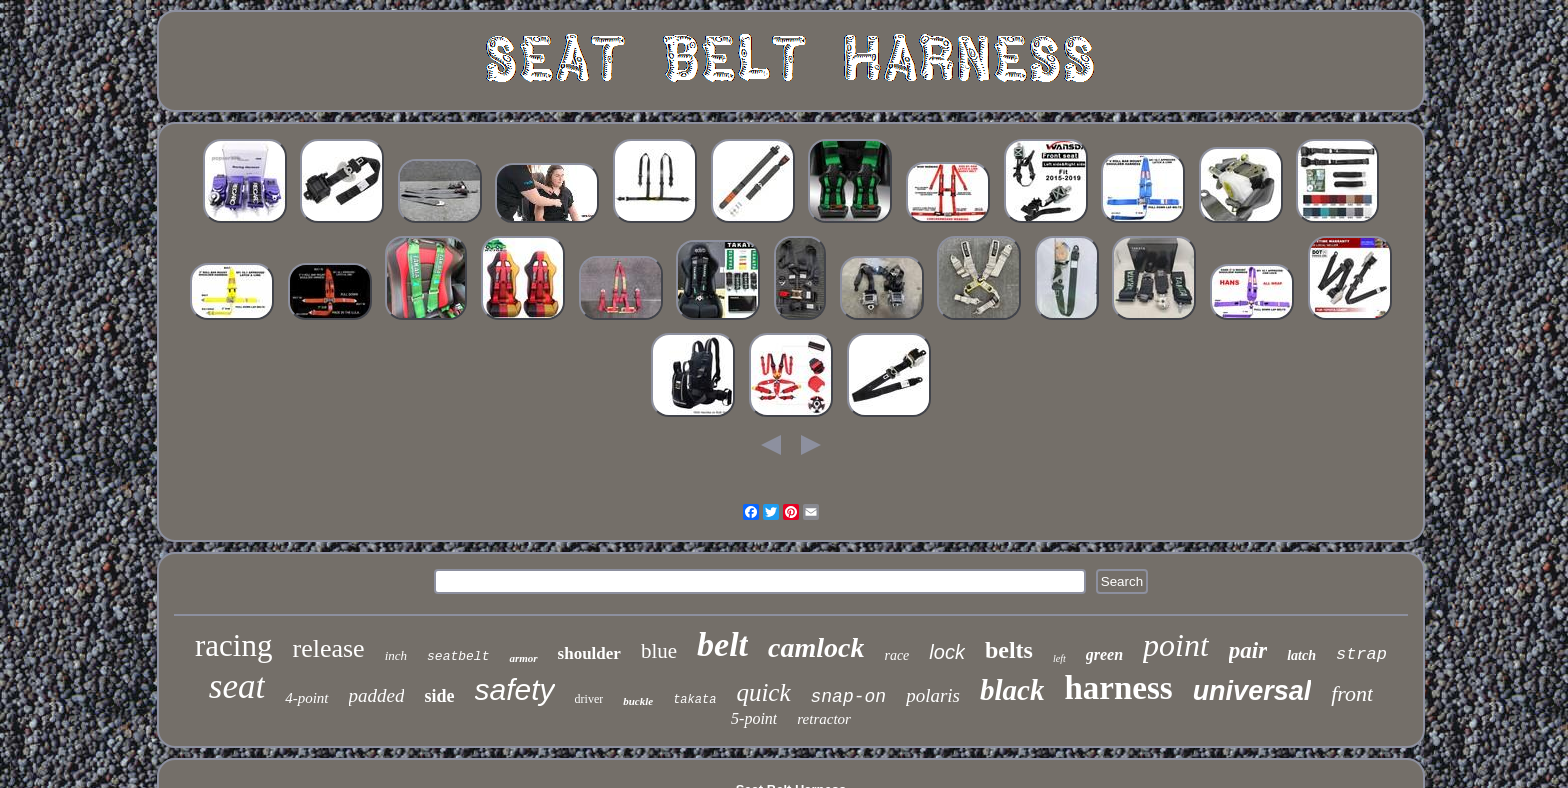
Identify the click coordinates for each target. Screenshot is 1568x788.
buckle (638, 701)
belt (722, 644)
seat (237, 686)
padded (377, 695)
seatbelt (458, 656)
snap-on (849, 697)
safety (515, 689)
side (439, 696)
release (328, 648)
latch (1301, 655)
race (896, 655)
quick (763, 692)
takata (694, 700)
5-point (754, 718)
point (1176, 645)
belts (1009, 650)
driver (589, 699)
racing (233, 645)
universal (1252, 691)
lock (947, 652)
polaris (933, 695)
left (1059, 658)
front (1352, 693)
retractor (824, 719)
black (1012, 690)
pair (1248, 650)
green (1104, 654)
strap (1361, 654)
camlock (816, 647)
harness (1118, 688)
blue (659, 651)
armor (523, 658)
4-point (306, 698)
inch (396, 655)
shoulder (589, 653)
